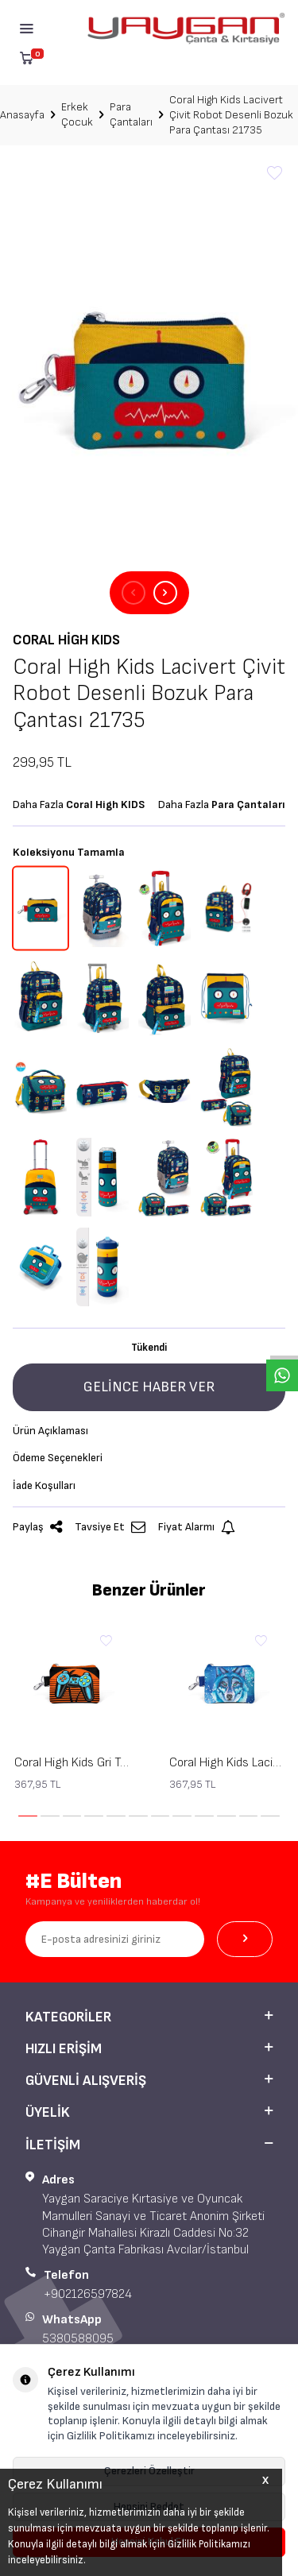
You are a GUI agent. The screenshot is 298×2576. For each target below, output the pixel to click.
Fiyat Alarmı (196, 1527)
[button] (133, 593)
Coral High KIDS (66, 640)
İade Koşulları (44, 1485)
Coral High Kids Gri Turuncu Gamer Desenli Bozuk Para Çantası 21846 (72, 1762)
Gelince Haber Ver (149, 1387)
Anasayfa (22, 115)
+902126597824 (88, 2294)
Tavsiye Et (110, 1527)
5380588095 (78, 2338)
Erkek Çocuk (77, 114)
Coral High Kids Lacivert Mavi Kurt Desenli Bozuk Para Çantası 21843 (226, 1762)
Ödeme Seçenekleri (58, 1457)
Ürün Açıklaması (50, 1430)
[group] (149, 369)
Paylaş (37, 1527)
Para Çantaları (131, 114)
